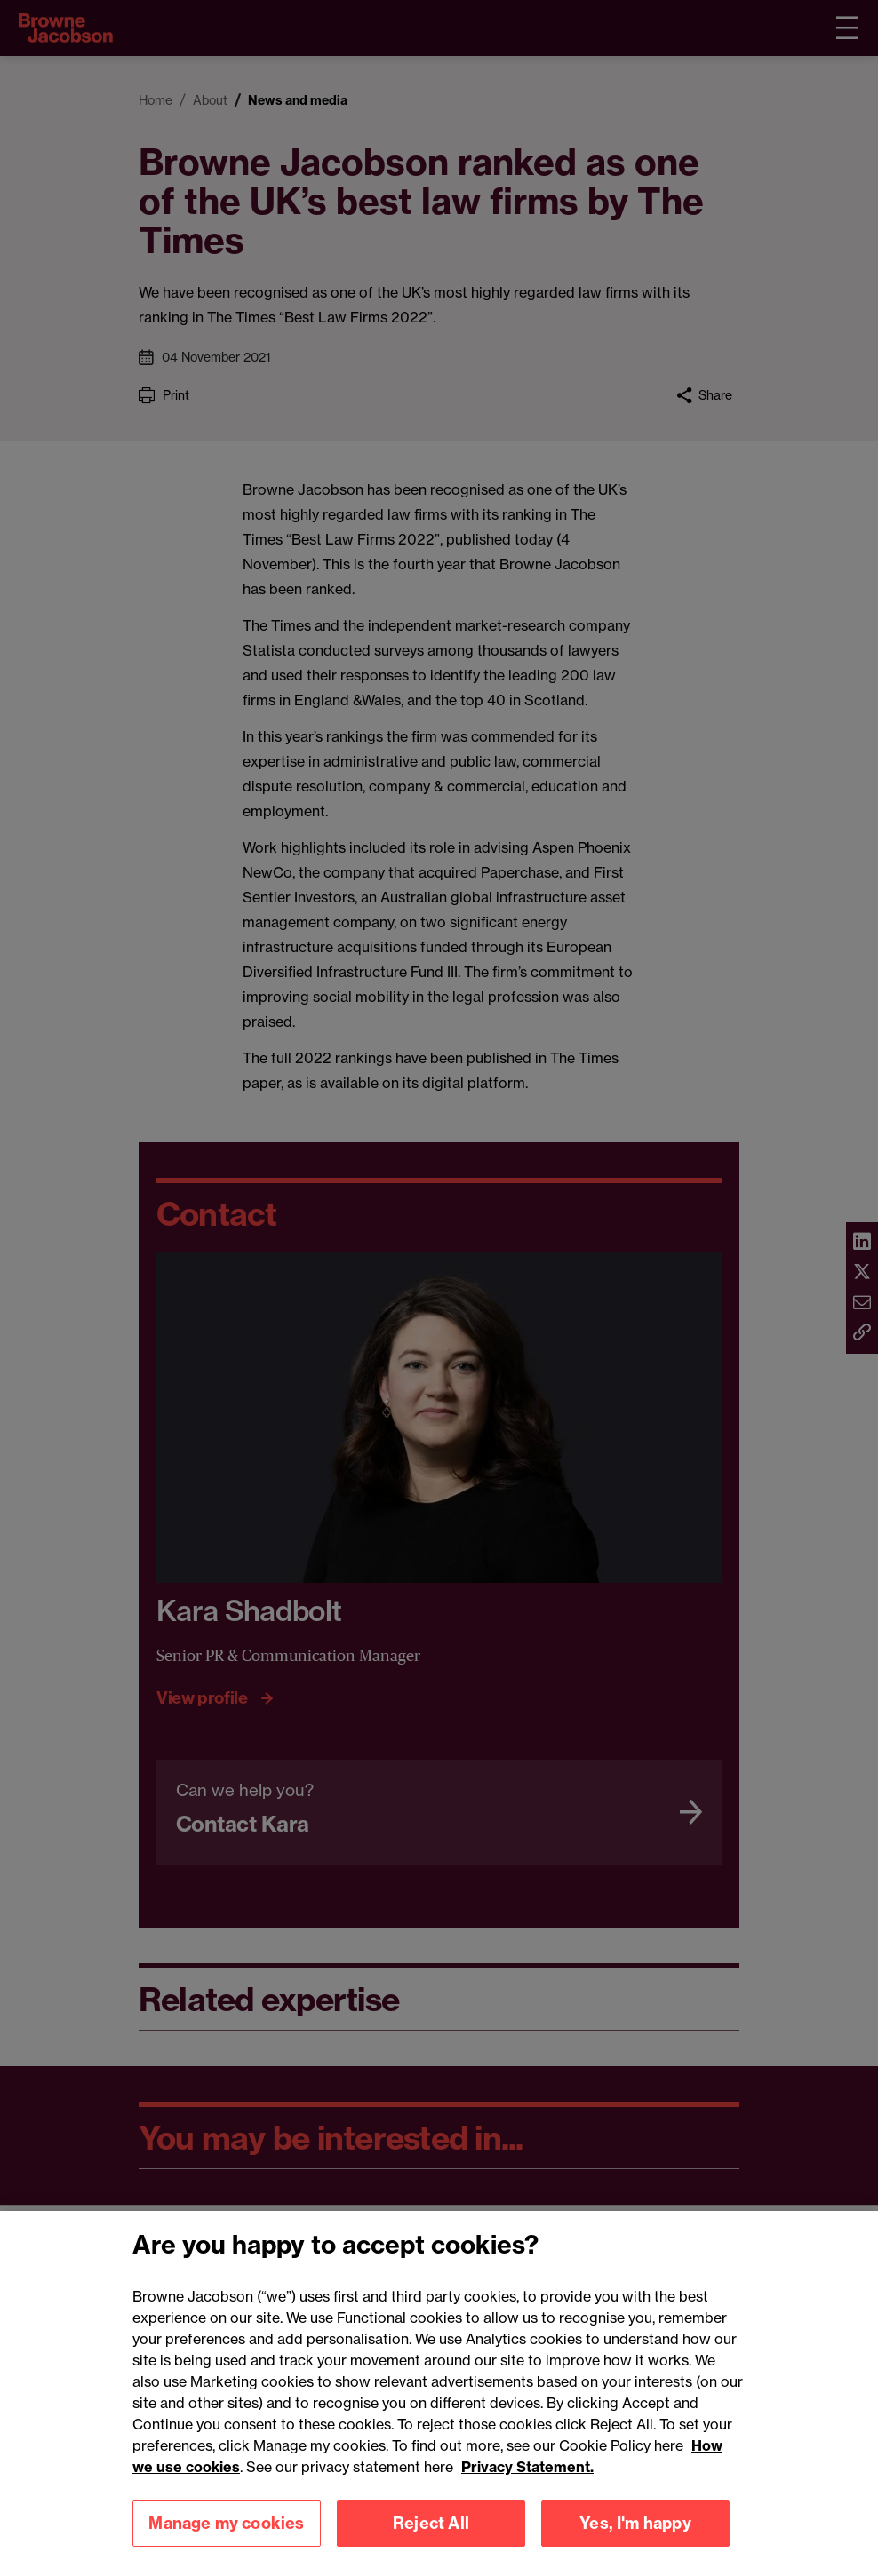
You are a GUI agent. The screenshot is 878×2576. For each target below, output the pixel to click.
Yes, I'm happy (635, 2542)
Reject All (431, 2542)
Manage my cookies (226, 2542)
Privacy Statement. (527, 2485)
